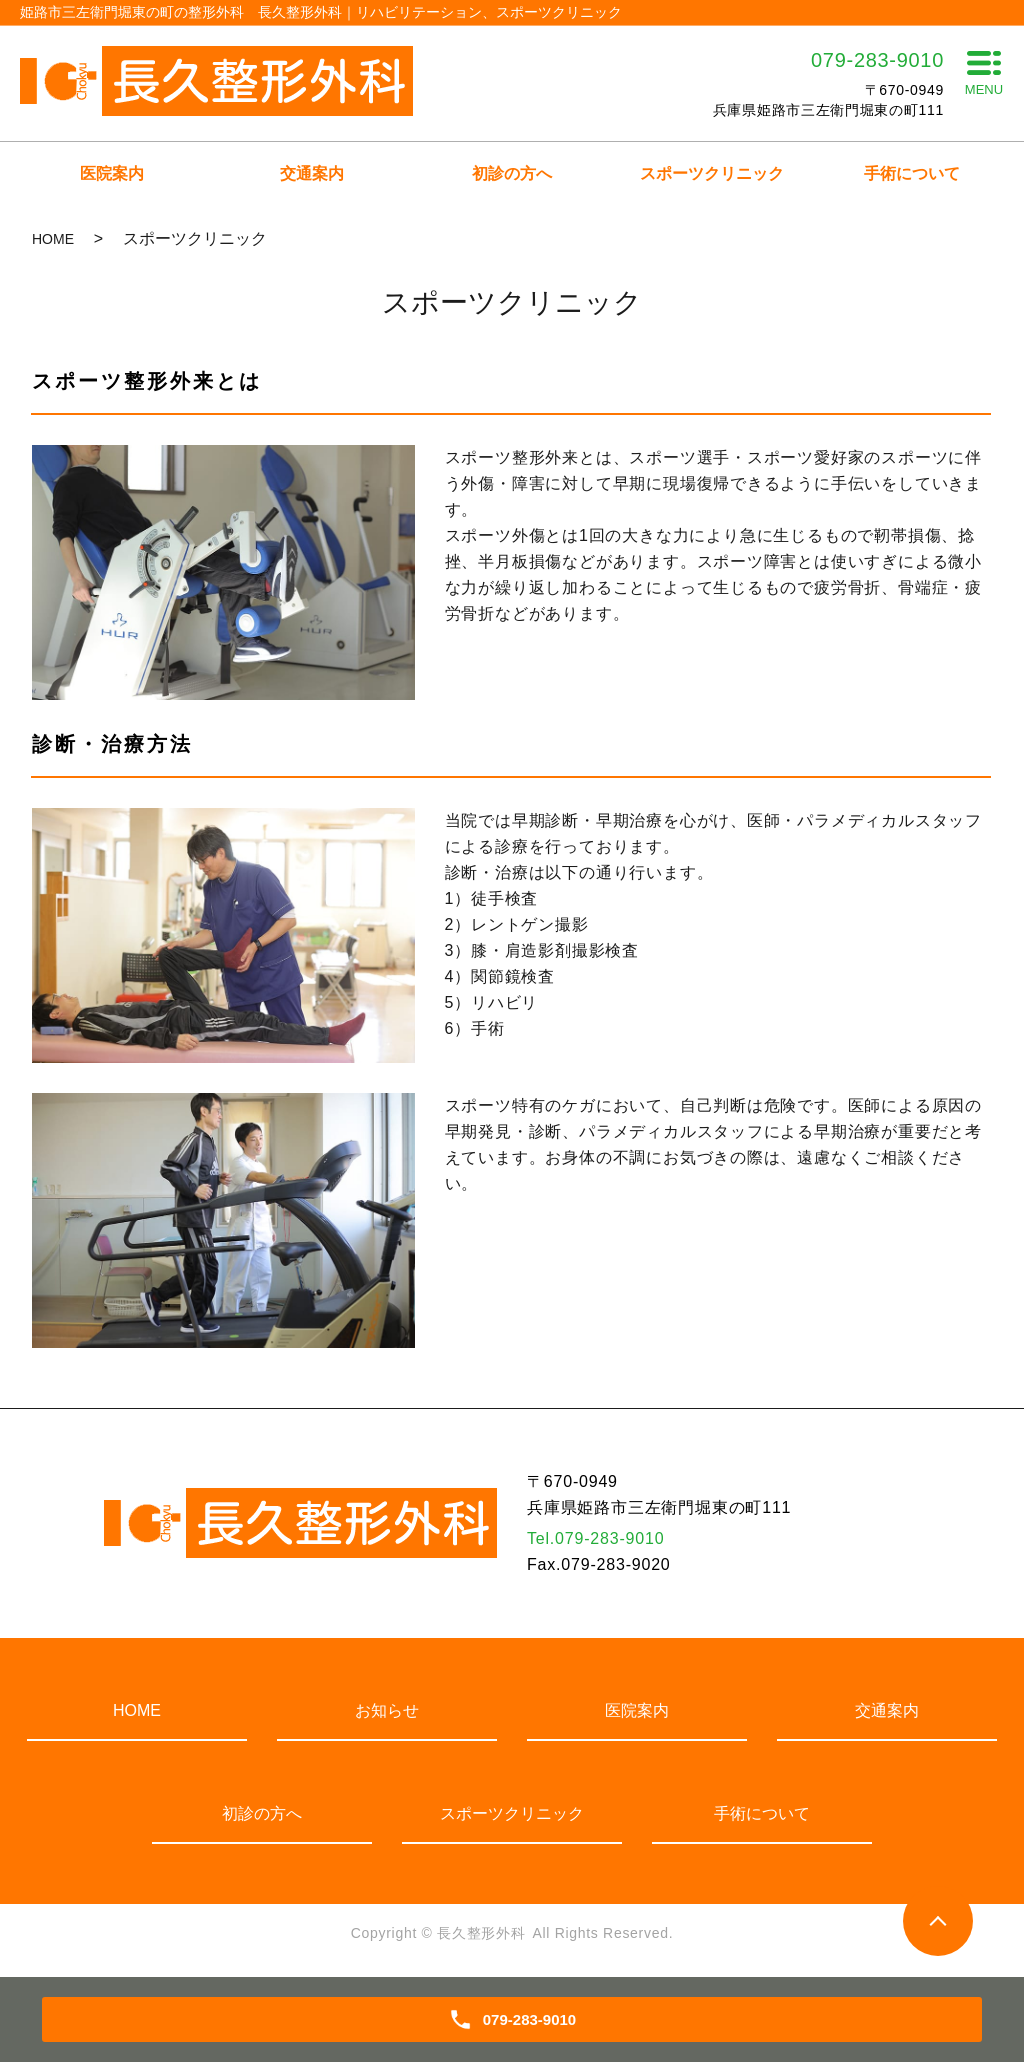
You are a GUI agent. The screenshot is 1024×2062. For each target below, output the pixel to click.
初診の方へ (512, 173)
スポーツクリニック (712, 173)
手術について (912, 173)
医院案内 (112, 173)
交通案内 (312, 173)
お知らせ (387, 1710)
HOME (53, 239)
